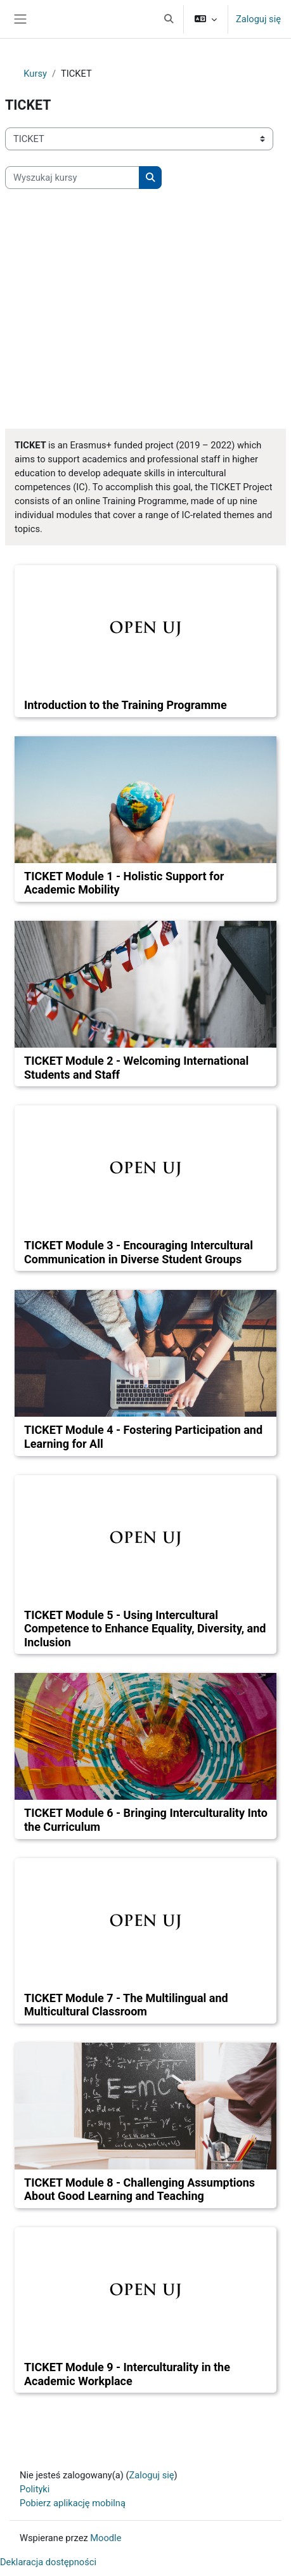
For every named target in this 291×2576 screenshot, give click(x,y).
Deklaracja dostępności (48, 2562)
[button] (168, 19)
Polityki (34, 2489)
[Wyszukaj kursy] (72, 177)
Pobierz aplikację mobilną (73, 2503)
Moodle (105, 2538)
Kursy (35, 73)
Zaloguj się (258, 19)
